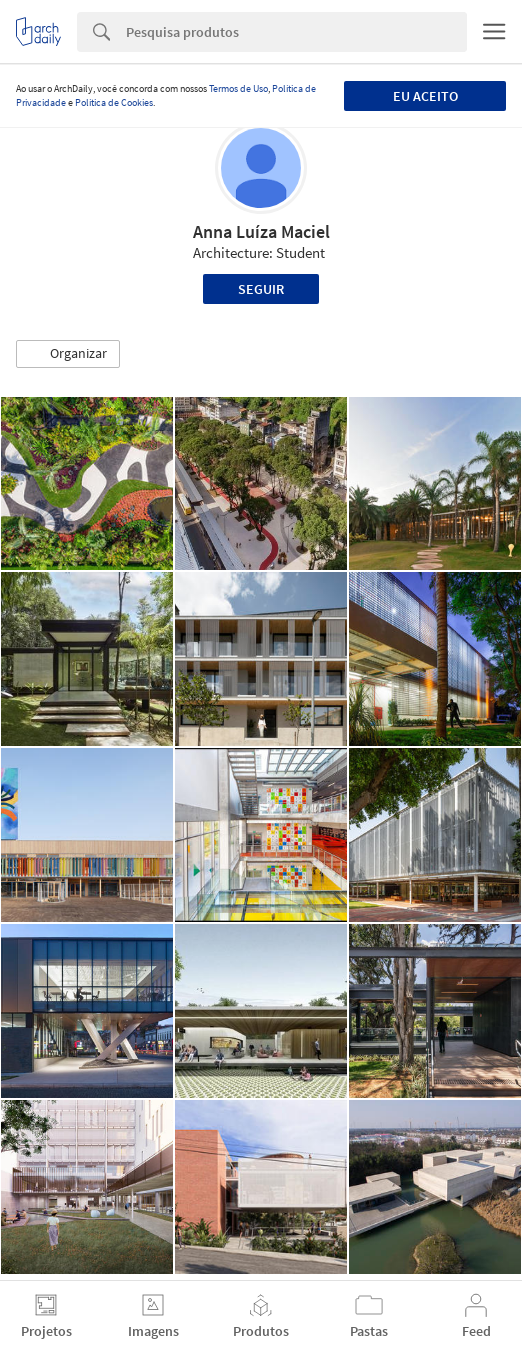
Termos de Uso (238, 88)
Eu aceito (425, 96)
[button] (68, 354)
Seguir (261, 289)
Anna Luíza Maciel (261, 231)
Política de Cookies (114, 102)
